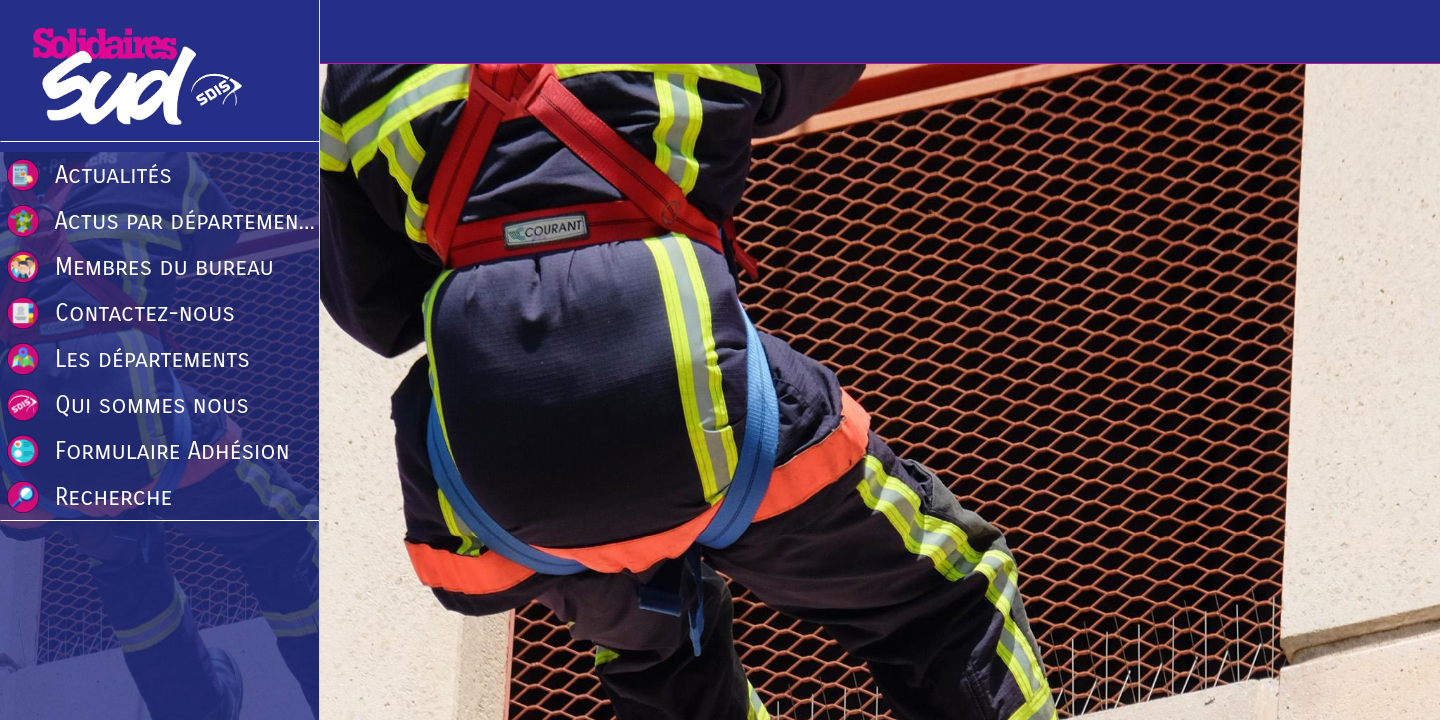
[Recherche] (1400, 32)
